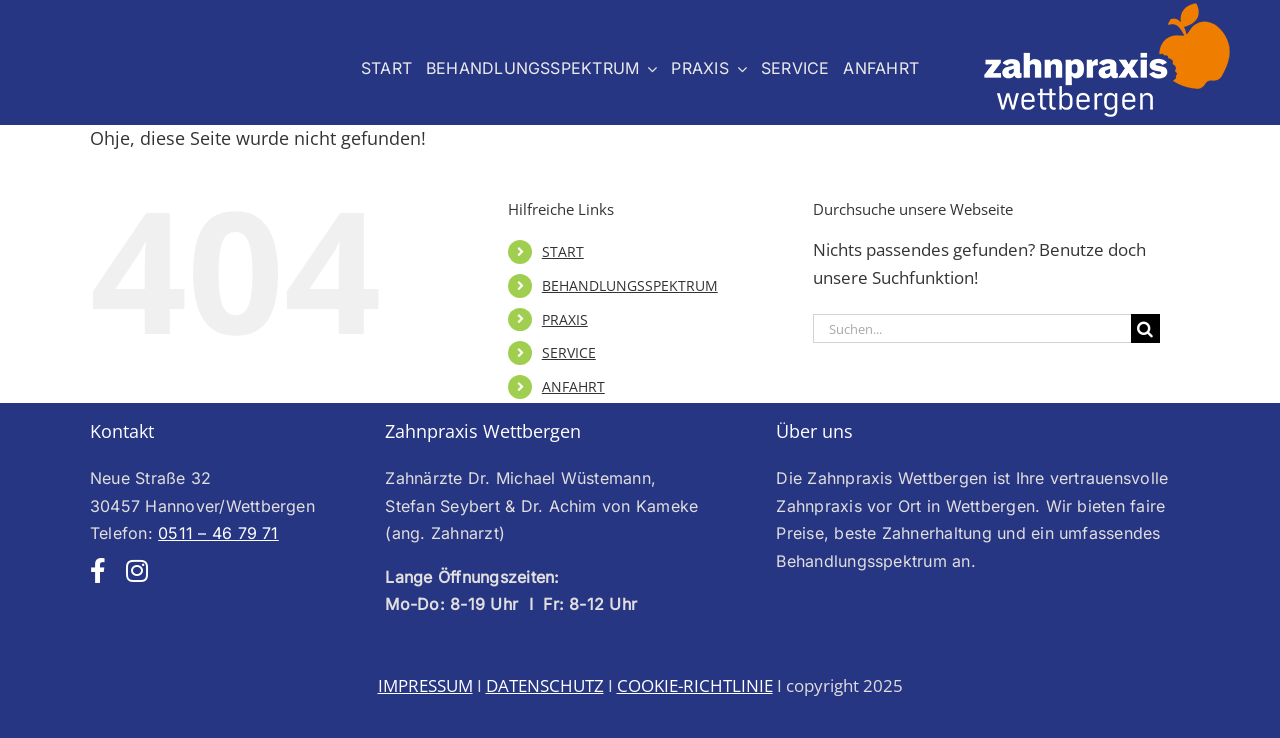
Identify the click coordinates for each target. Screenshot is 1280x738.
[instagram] (137, 570)
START (563, 251)
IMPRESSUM (425, 685)
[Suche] (1145, 328)
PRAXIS (565, 319)
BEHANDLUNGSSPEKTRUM (630, 285)
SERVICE (569, 352)
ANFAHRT (573, 386)
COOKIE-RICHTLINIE (695, 685)
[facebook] (98, 570)
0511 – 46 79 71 (218, 533)
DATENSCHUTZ (545, 685)
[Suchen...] (972, 328)
